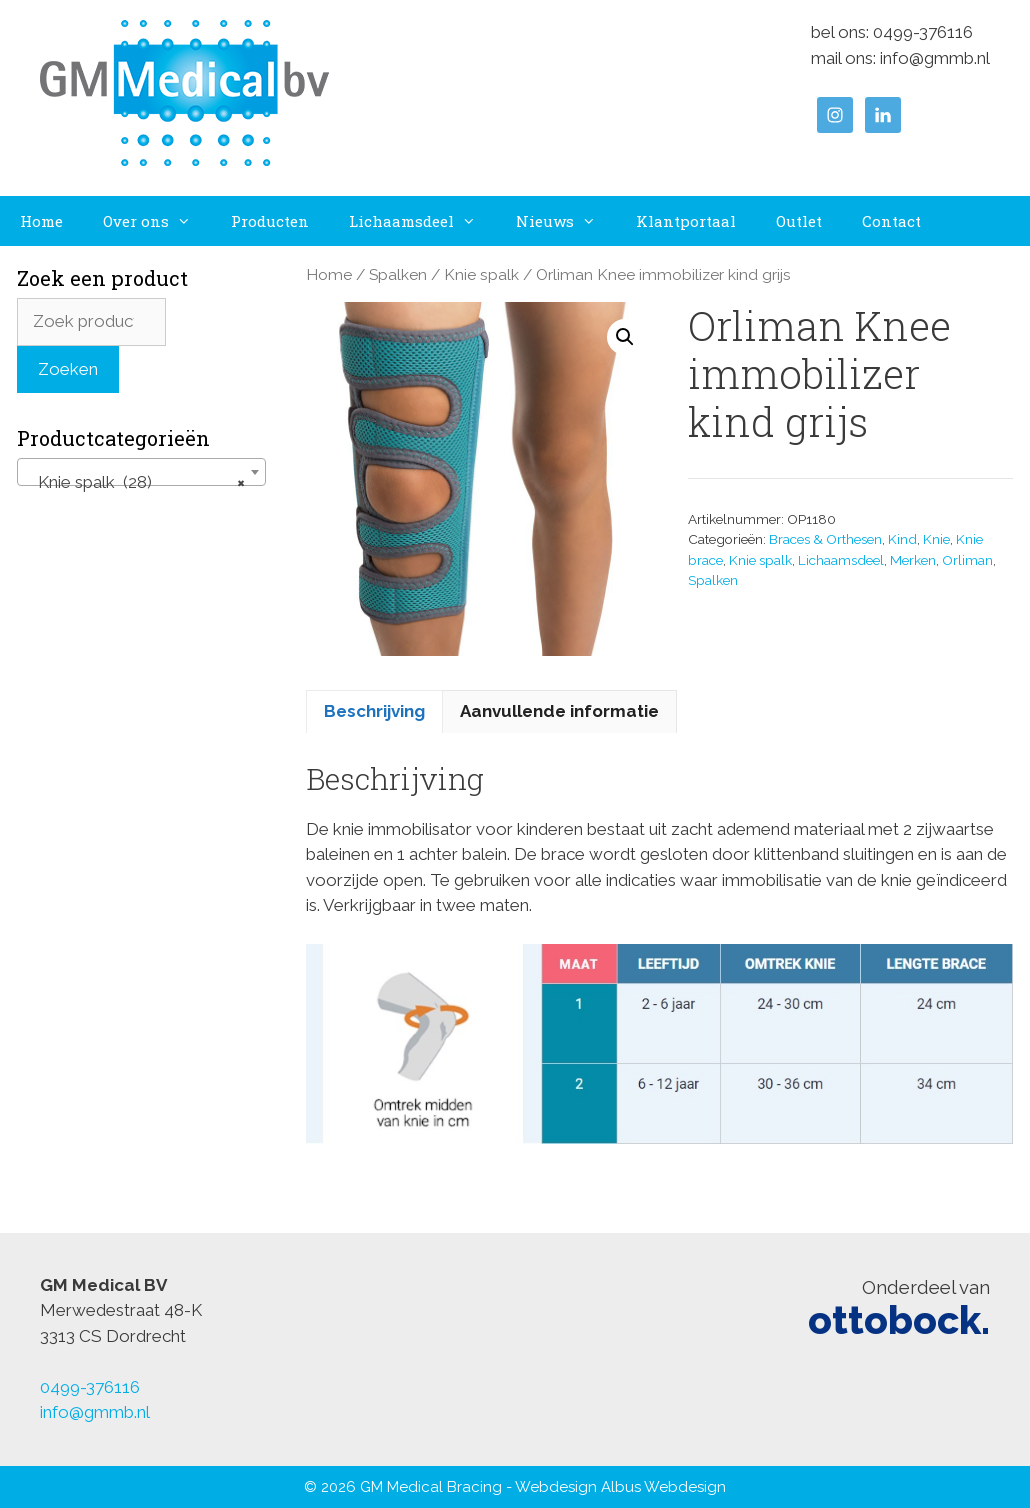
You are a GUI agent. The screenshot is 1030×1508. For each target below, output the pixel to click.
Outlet (799, 221)
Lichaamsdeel (422, 221)
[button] (625, 337)
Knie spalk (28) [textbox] (135, 482)
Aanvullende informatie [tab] (559, 711)
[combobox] (141, 472)
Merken (913, 560)
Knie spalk (481, 274)
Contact (891, 221)
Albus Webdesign (663, 1487)
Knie (936, 539)
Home (41, 221)
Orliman (967, 560)
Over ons (157, 221)
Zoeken (68, 369)
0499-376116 (923, 32)
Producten (270, 221)
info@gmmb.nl (935, 58)
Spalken (398, 274)
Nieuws (566, 221)
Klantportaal (686, 221)
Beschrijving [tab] (374, 711)
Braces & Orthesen (825, 539)
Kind (902, 539)
